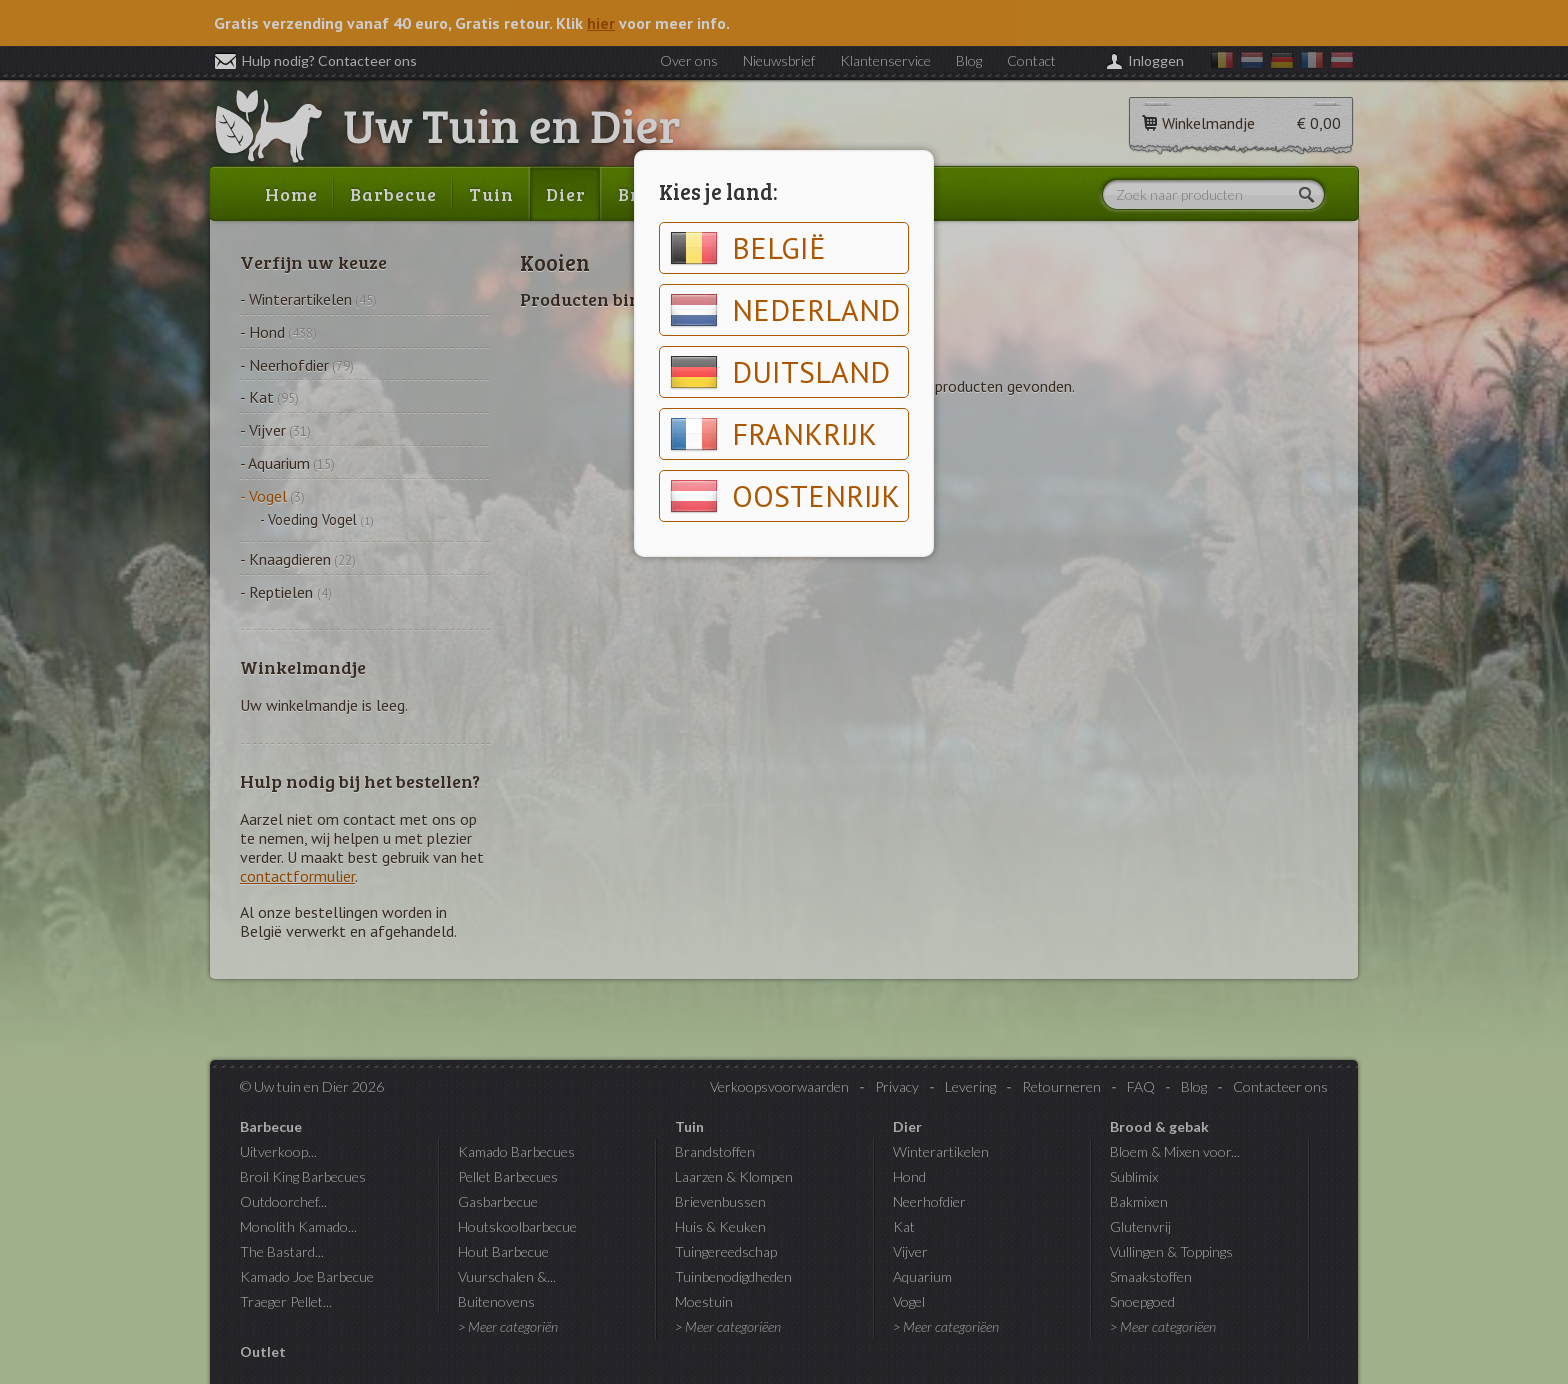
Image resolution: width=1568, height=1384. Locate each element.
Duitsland (780, 372)
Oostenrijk (785, 496)
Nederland (785, 310)
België (748, 248)
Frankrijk (773, 434)
